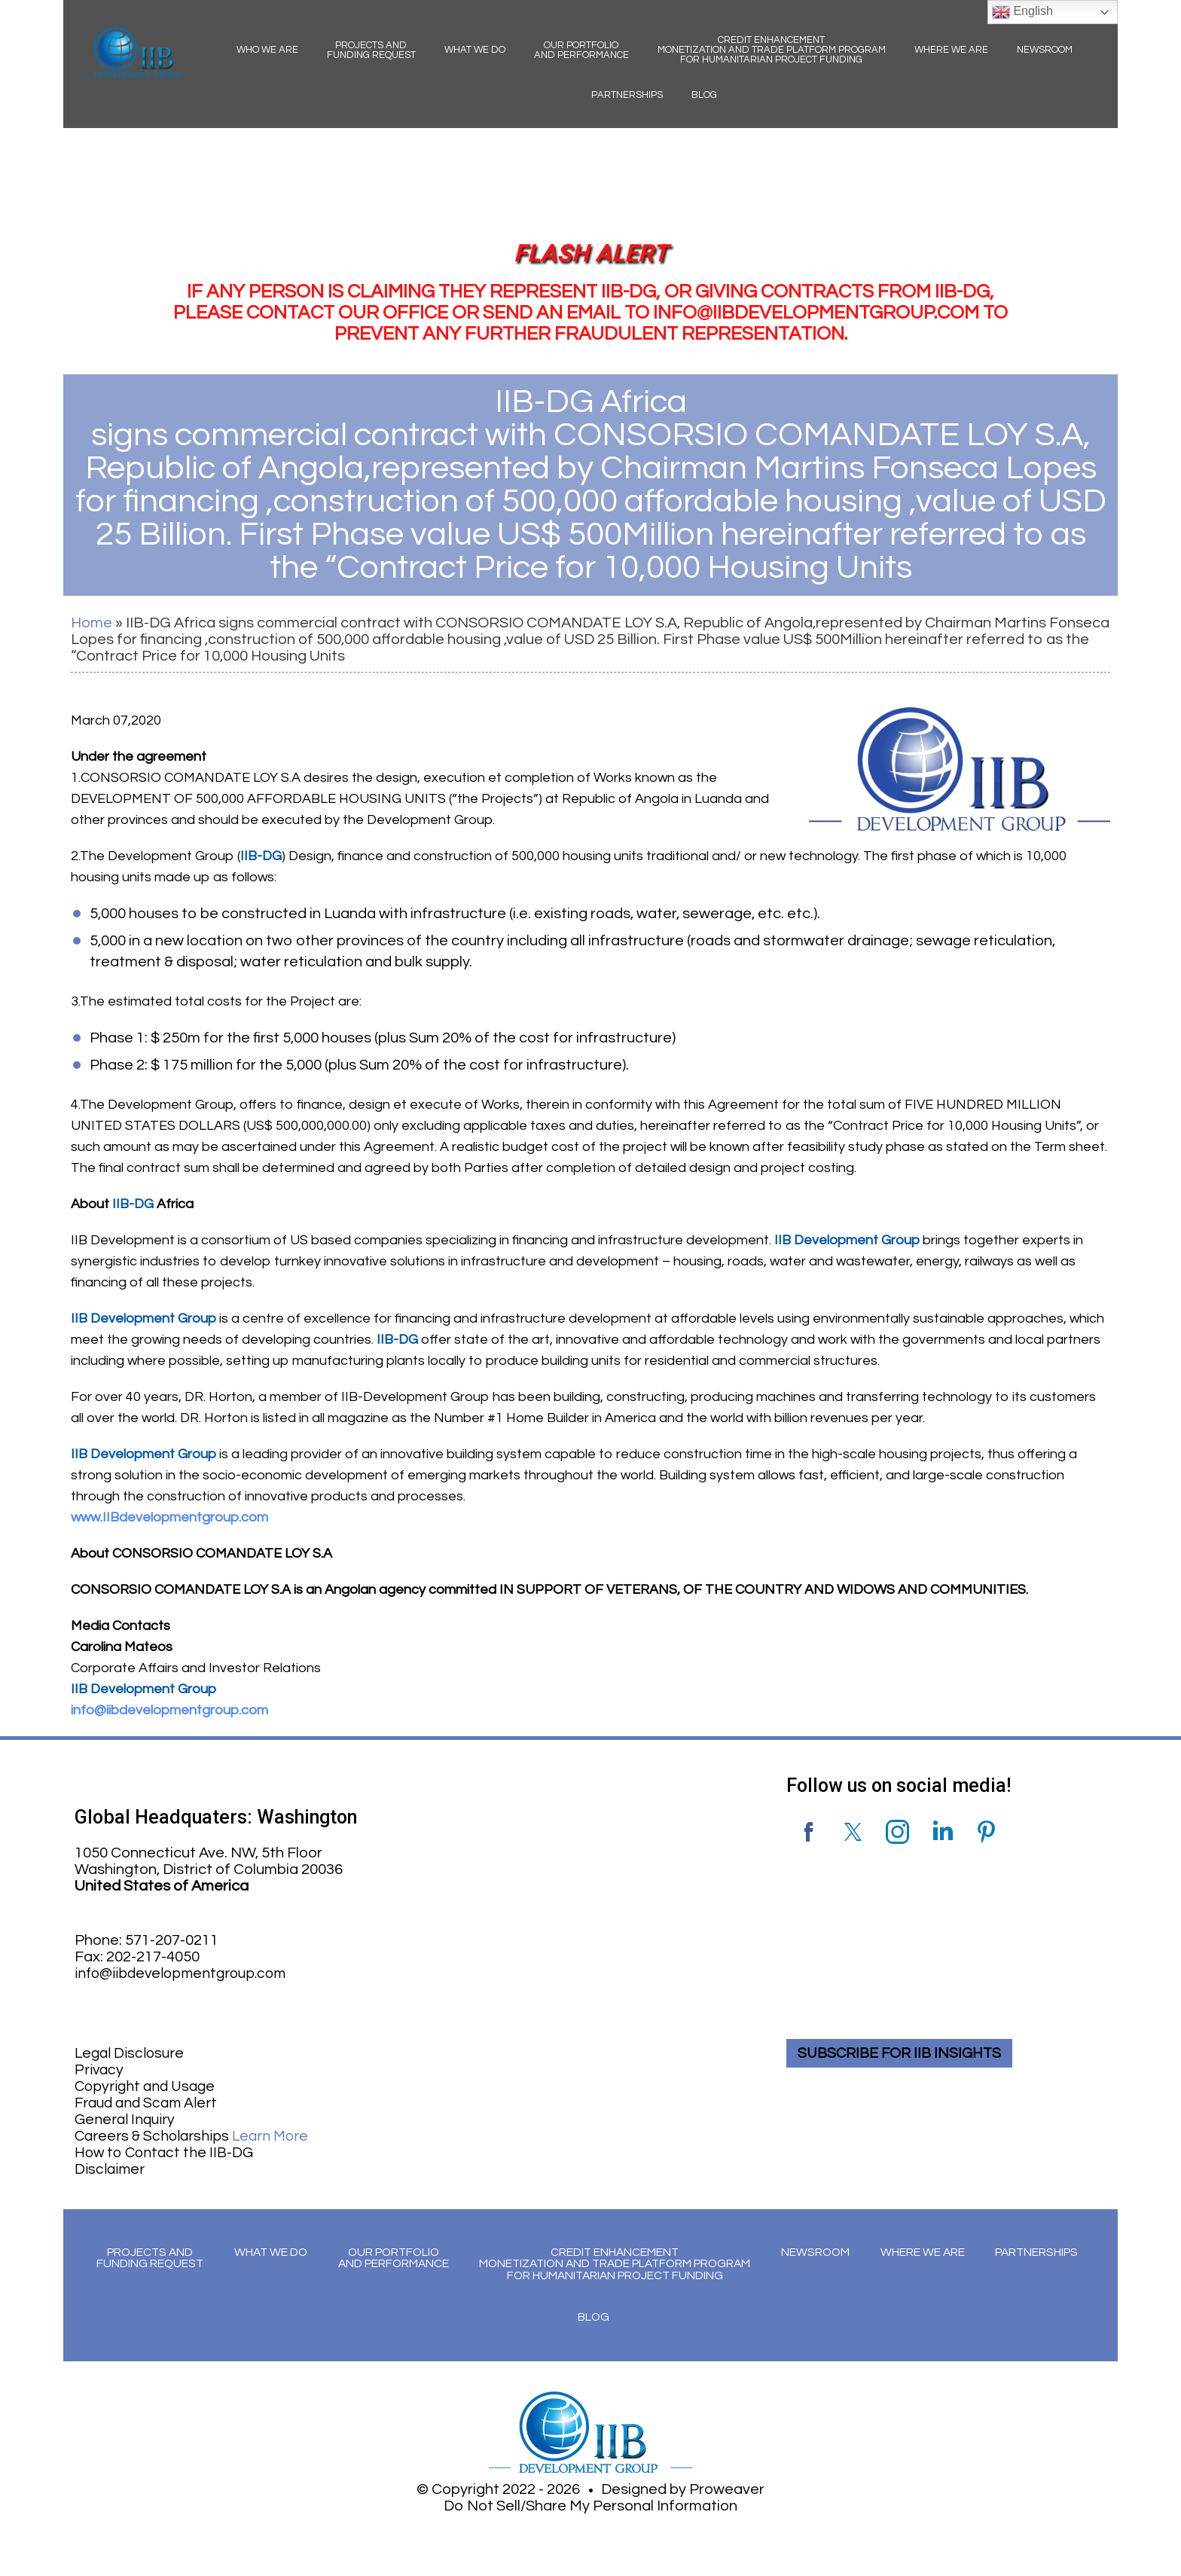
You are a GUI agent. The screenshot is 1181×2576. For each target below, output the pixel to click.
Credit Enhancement (772, 50)
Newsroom (1045, 49)
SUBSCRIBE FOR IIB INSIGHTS (903, 2053)
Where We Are (951, 49)
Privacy (100, 2069)
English (1022, 12)
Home (91, 622)
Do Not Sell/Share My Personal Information (590, 2507)
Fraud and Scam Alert (149, 2103)
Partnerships (627, 95)
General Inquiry (126, 2119)
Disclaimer (110, 2169)
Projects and (371, 50)
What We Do (474, 49)
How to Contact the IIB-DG (167, 2152)
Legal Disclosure (131, 2053)
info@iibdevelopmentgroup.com (169, 1710)
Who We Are (267, 49)
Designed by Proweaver (682, 2490)
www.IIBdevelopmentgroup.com (169, 1517)
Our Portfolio (581, 50)
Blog (704, 95)
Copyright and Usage (147, 2086)
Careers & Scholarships (195, 2136)
